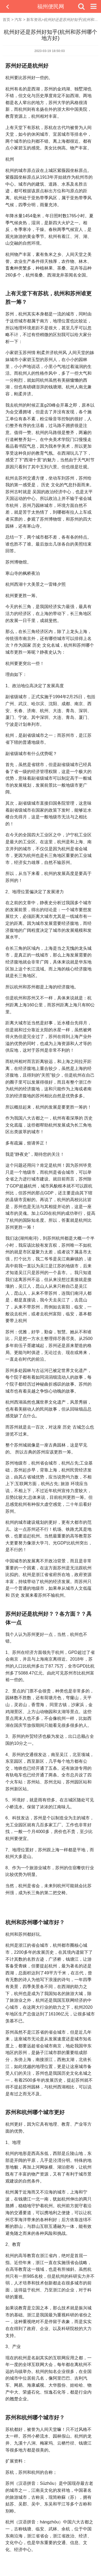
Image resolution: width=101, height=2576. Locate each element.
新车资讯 (33, 19)
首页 (6, 19)
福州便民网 (50, 6)
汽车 (18, 19)
